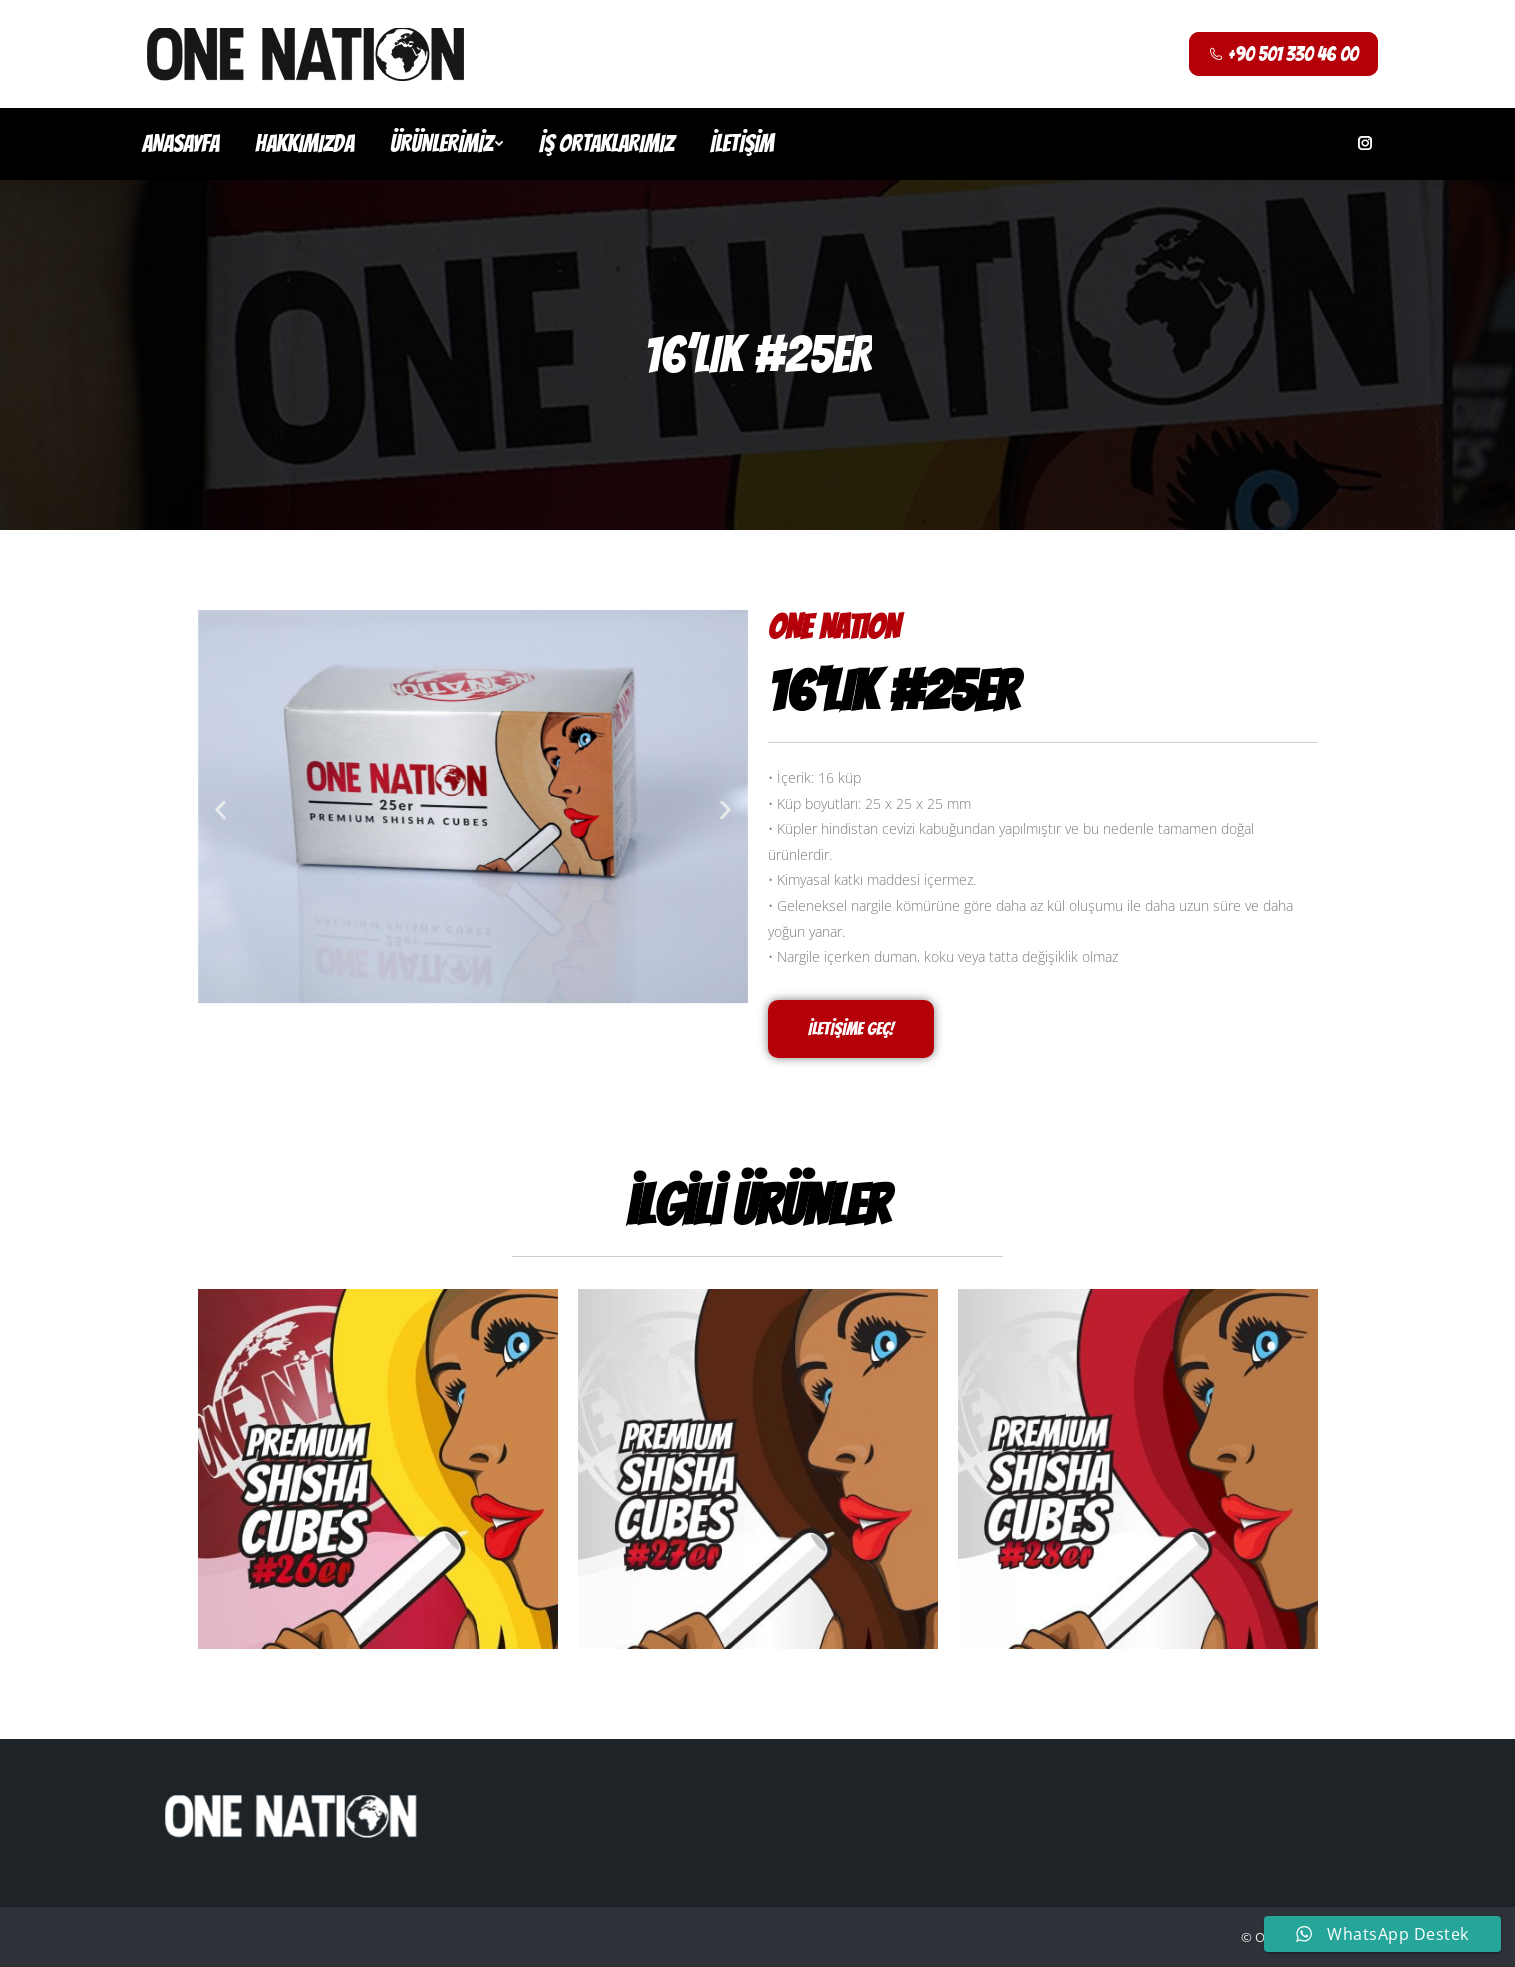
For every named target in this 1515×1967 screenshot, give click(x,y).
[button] (220, 810)
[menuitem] (180, 144)
